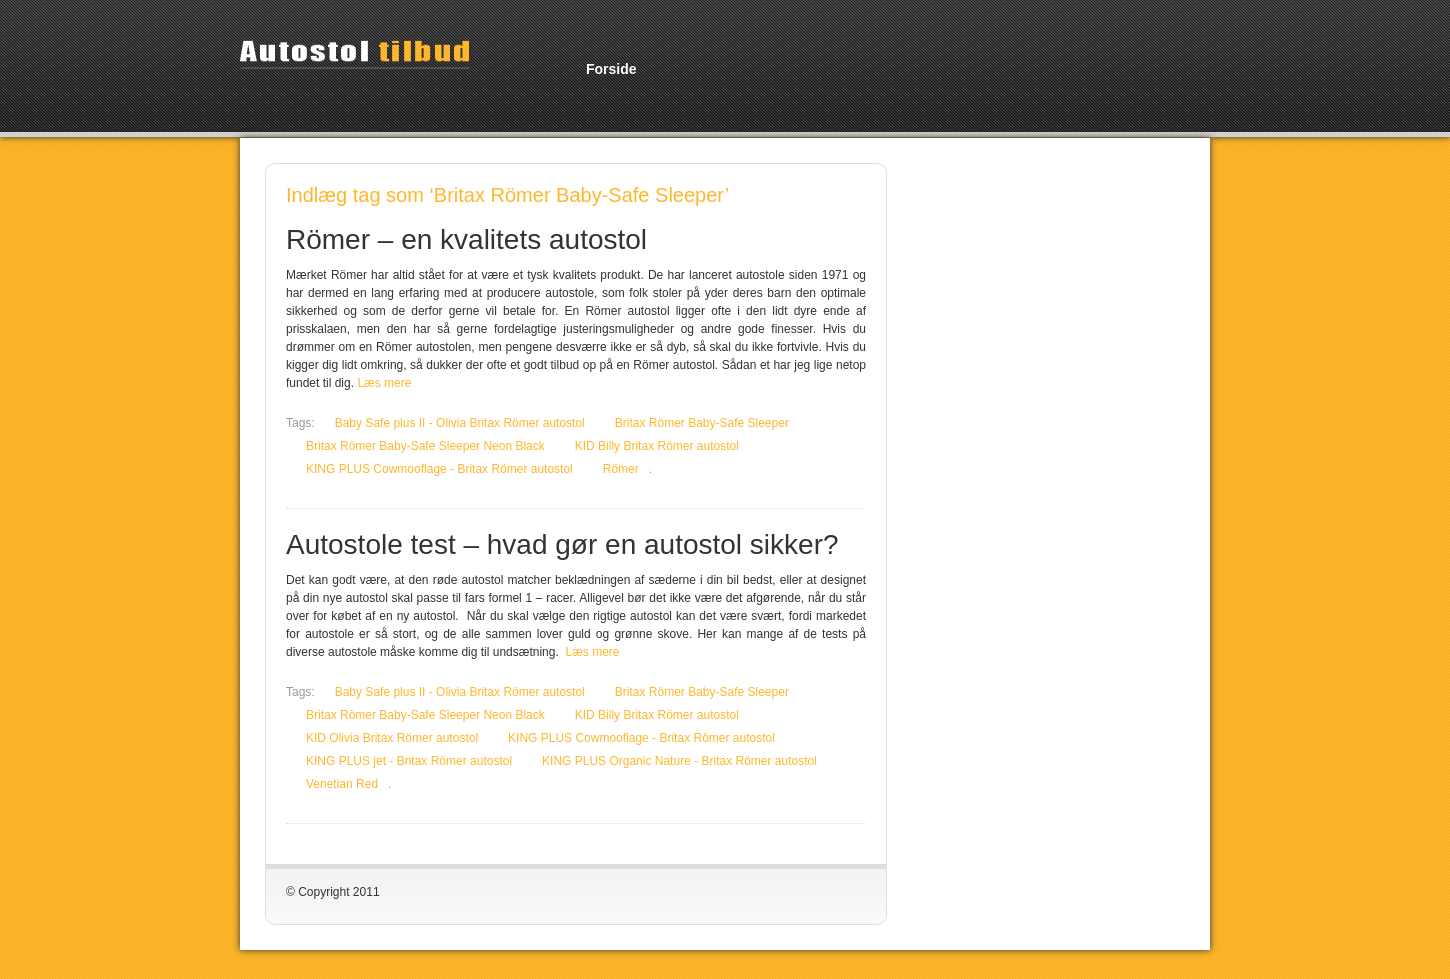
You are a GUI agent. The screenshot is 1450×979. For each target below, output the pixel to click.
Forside (611, 69)
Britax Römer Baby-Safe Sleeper (702, 423)
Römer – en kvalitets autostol (466, 239)
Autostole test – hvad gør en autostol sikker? (562, 544)
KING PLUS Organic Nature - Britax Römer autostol (679, 761)
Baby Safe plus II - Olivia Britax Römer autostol (460, 423)
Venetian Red (342, 784)
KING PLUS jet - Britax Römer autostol (409, 761)
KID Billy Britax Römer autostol (657, 446)
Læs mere (384, 383)
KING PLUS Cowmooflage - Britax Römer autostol (439, 469)
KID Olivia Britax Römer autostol (392, 738)
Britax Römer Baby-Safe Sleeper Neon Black (425, 446)
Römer (621, 469)
